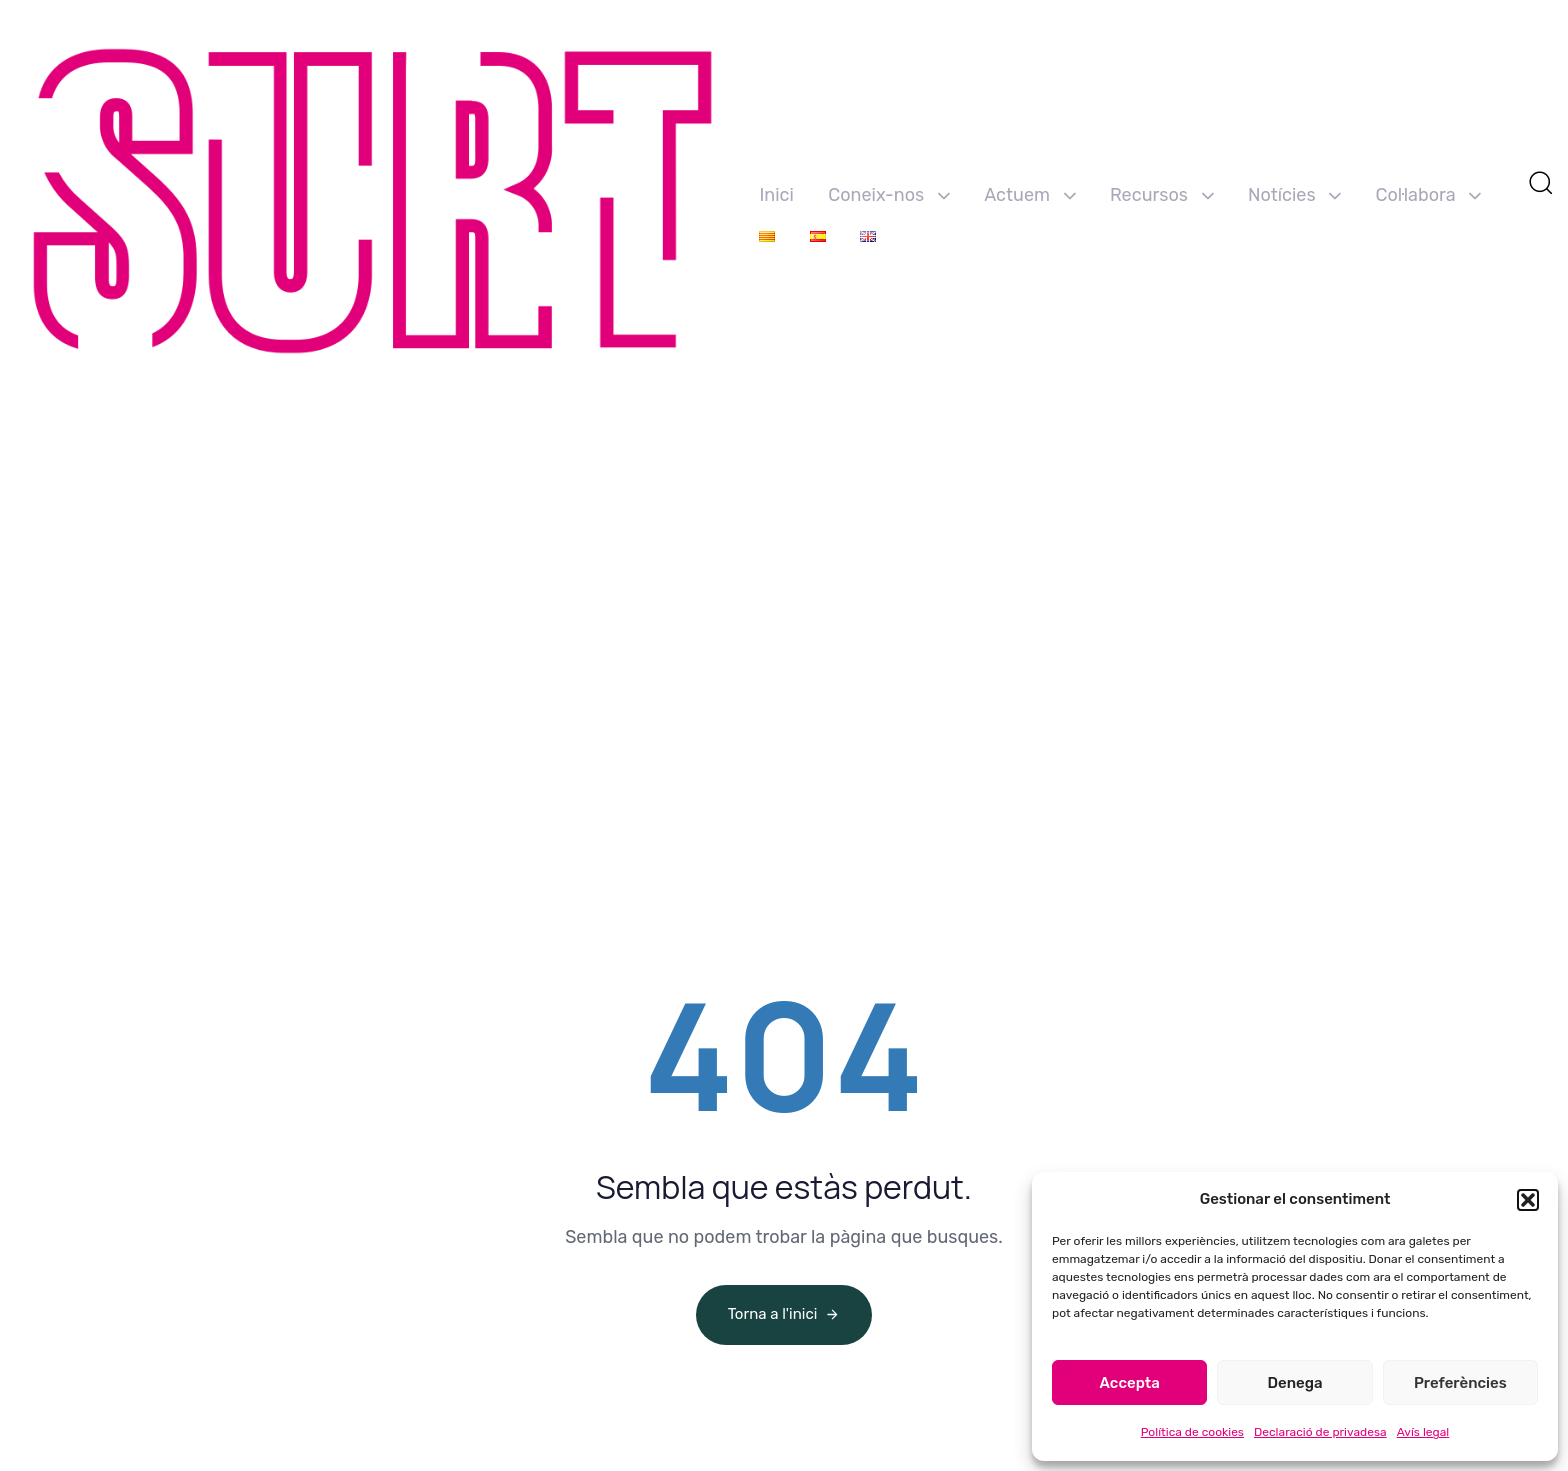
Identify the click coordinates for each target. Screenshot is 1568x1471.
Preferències (1460, 1383)
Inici (776, 195)
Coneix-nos (888, 195)
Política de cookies (1192, 1432)
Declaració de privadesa (1320, 1432)
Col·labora (1429, 195)
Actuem (1029, 195)
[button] (1528, 1200)
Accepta (1130, 1383)
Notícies (1294, 195)
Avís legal (1423, 1432)
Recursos (1162, 195)
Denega (1294, 1383)
